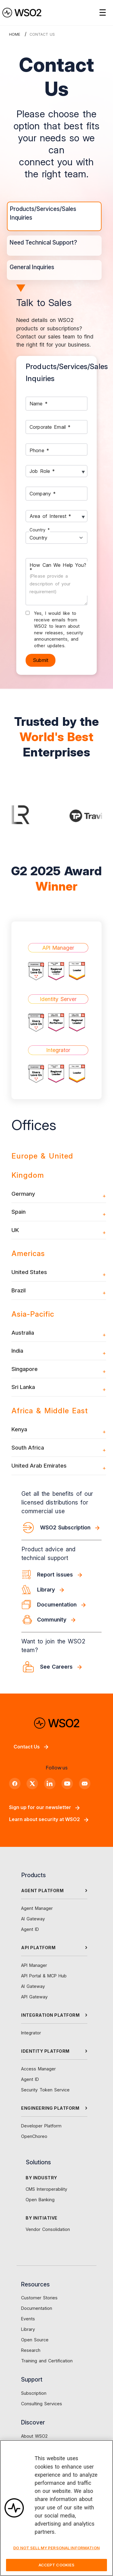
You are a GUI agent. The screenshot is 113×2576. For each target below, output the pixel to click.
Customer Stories (39, 2297)
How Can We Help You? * (58, 578)
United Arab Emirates (39, 1465)
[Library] (61, 1589)
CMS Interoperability (46, 2189)
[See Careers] (61, 1667)
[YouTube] (67, 1783)
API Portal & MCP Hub (44, 1975)
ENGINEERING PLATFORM (50, 2108)
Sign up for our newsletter (44, 1807)
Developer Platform (41, 2125)
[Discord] (84, 1783)
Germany (23, 1193)
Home (14, 34)
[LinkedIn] (49, 1783)
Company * (43, 493)
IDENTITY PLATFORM (45, 2051)
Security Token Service (45, 2089)
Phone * (39, 450)
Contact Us (31, 1747)
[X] (32, 1783)
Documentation (36, 2308)
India (17, 1350)
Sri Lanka (23, 1387)
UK (15, 1230)
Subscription (33, 2393)
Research (30, 2350)
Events (28, 2318)
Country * (40, 530)
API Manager (34, 1965)
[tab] (54, 216)
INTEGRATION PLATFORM (50, 2015)
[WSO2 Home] (21, 12)
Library (28, 2329)
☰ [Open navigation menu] (102, 13)
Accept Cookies (57, 2568)
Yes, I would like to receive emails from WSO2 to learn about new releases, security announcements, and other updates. (58, 629)
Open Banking (40, 2199)
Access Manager (38, 2068)
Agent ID (30, 1929)
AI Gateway (33, 1918)
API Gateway (34, 1996)
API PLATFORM (38, 1947)
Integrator (31, 2032)
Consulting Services (41, 2403)
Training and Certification (47, 2360)
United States (29, 1272)
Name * (39, 403)
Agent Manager (37, 1908)
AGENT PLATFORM (42, 1890)
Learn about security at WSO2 (48, 1819)
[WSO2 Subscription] (61, 1527)
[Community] (61, 1619)
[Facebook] (14, 1783)
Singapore (24, 1369)
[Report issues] (61, 1574)
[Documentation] (61, 1604)
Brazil (18, 1290)
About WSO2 (34, 2436)
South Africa (27, 1447)
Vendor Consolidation (48, 2229)
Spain (18, 1211)
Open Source (35, 2339)
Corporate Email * (50, 427)
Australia (22, 1332)
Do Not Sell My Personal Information (56, 2551)
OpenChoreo (34, 2136)
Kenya (19, 1429)
